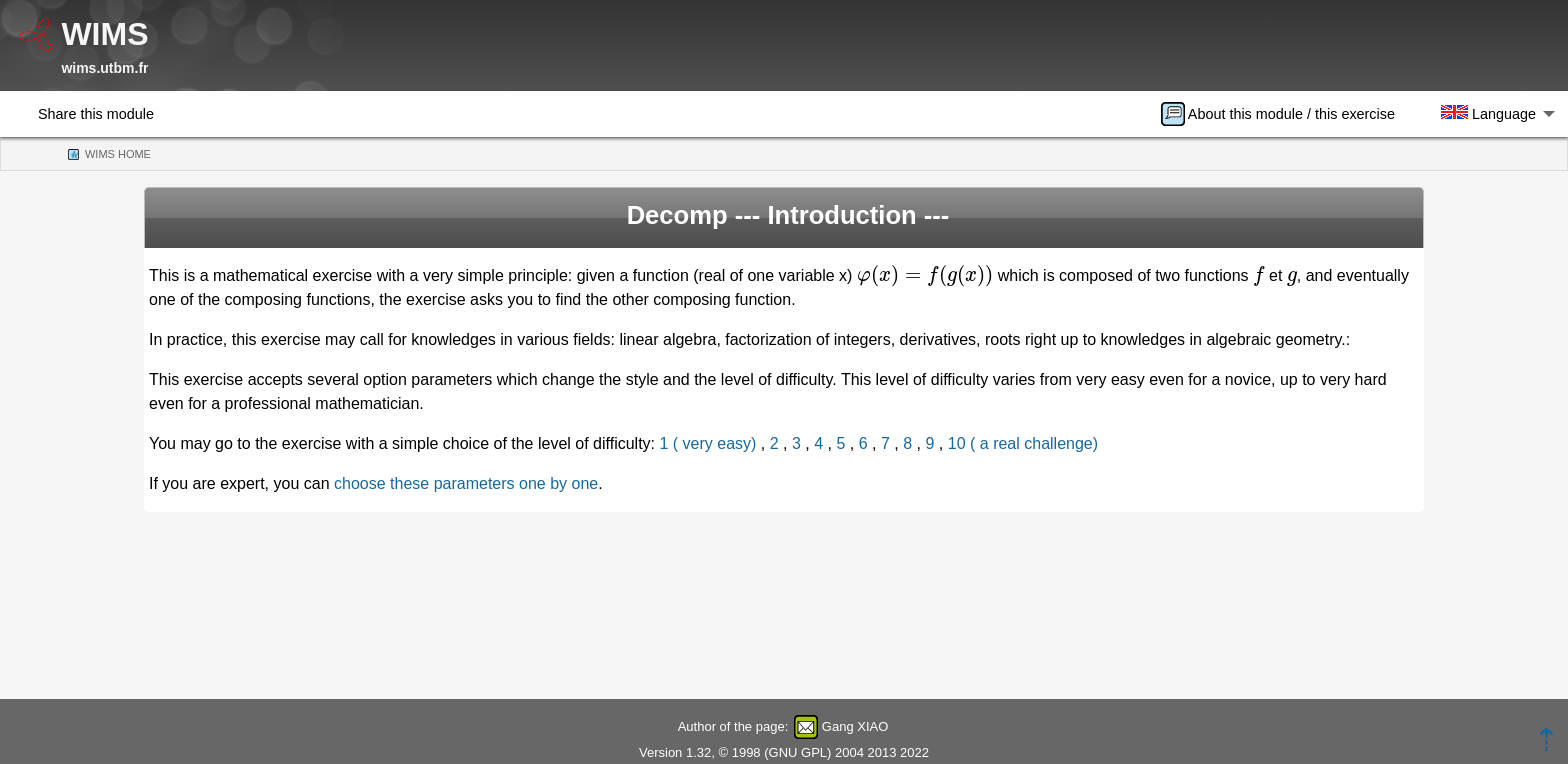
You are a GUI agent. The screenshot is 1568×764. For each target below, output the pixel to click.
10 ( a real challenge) (1023, 443)
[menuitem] (1284, 114)
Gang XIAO (855, 726)
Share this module (96, 114)
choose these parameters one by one (466, 483)
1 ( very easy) (708, 443)
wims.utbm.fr (104, 68)
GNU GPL (798, 752)
